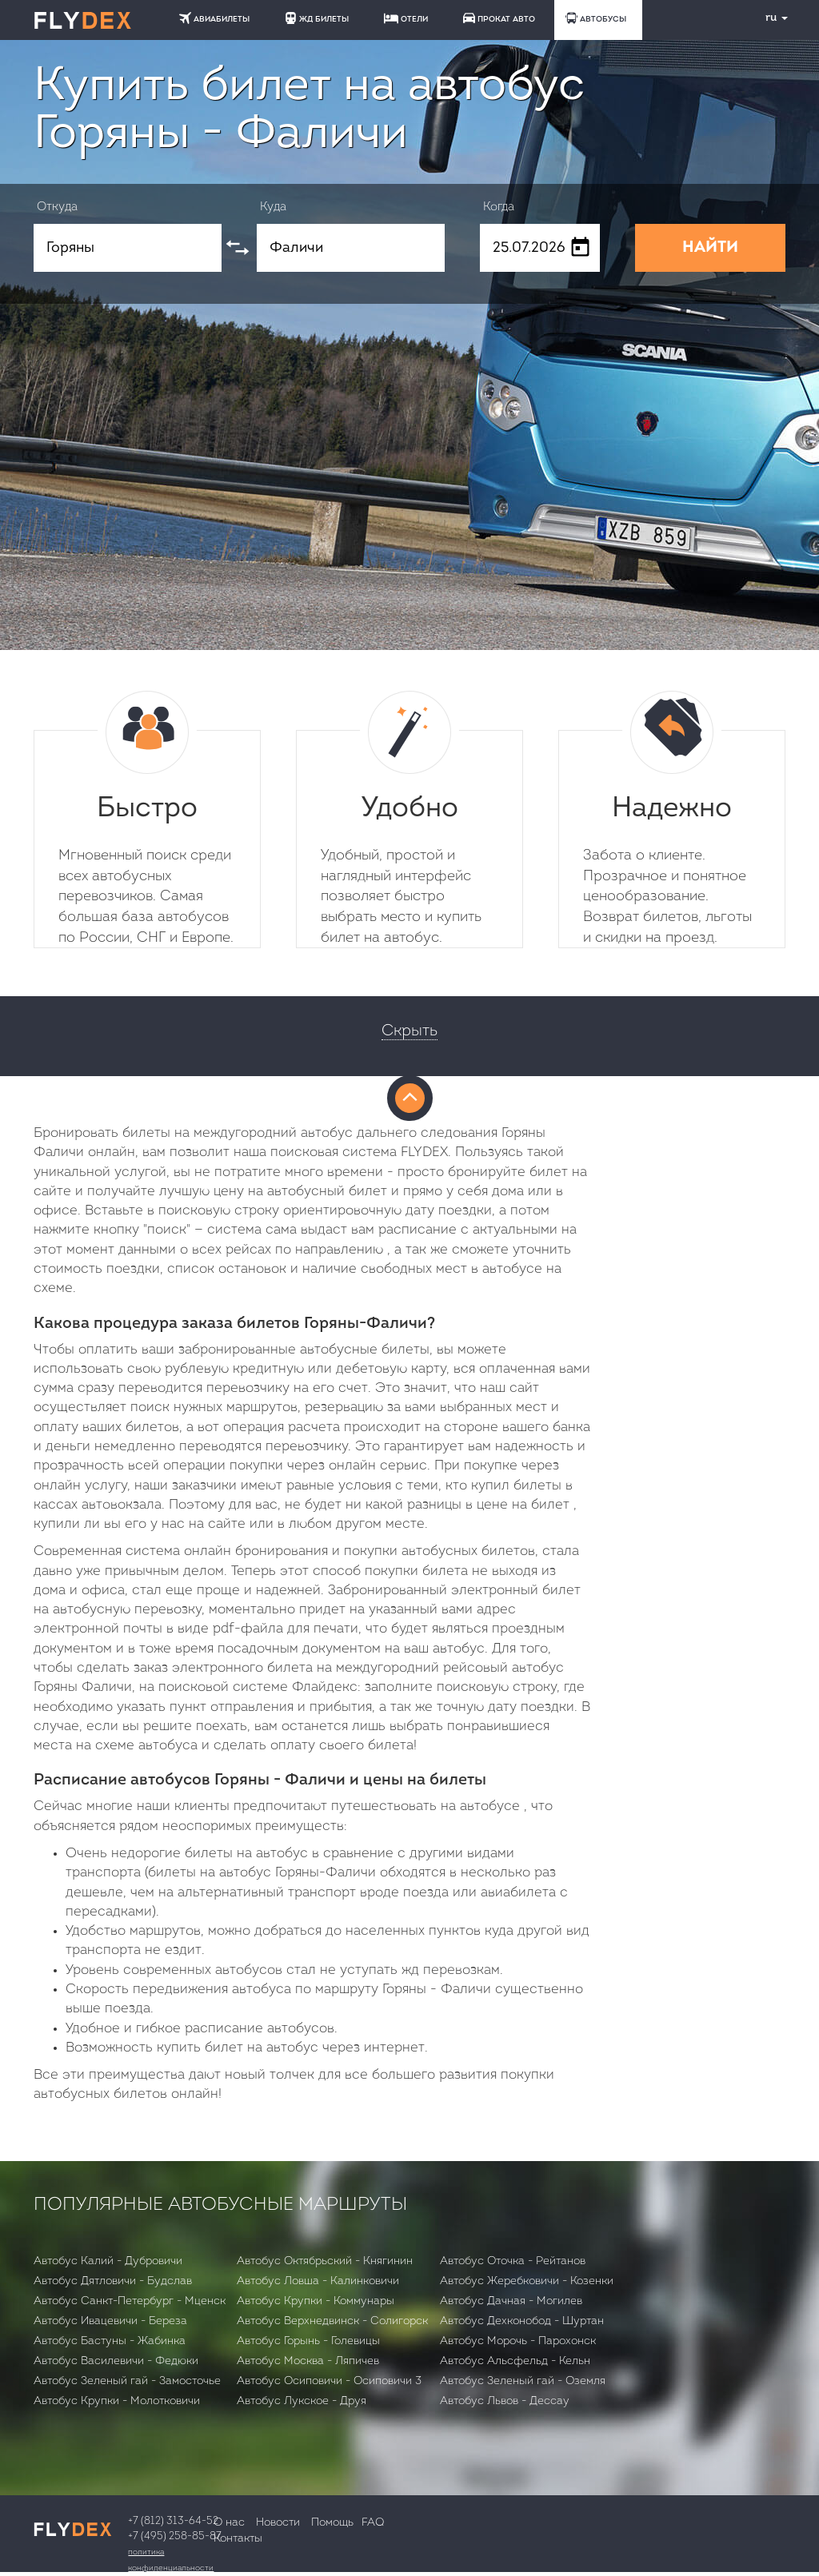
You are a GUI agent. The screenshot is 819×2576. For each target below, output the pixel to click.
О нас (229, 2523)
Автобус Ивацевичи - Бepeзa (110, 2321)
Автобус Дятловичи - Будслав (113, 2281)
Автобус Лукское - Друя (301, 2401)
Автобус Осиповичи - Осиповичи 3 (329, 2381)
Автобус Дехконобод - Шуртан (522, 2321)
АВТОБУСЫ (595, 18)
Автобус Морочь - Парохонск (518, 2341)
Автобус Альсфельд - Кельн (515, 2361)
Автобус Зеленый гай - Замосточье (127, 2381)
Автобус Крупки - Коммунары (315, 2301)
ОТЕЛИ (406, 18)
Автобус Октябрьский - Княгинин (325, 2261)
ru (770, 18)
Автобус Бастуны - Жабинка (110, 2341)
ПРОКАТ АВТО (499, 18)
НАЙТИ (710, 248)
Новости (278, 2523)
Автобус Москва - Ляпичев (308, 2361)
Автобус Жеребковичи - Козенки (526, 2281)
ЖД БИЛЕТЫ (317, 18)
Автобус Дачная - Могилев (511, 2301)
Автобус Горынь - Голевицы (308, 2341)
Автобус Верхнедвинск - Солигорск (332, 2321)
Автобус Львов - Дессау (504, 2401)
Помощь (332, 2523)
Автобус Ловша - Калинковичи (318, 2281)
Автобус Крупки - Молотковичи (117, 2401)
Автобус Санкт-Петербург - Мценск (130, 2301)
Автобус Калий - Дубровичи (108, 2261)
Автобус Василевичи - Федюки (116, 2361)
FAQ (373, 2523)
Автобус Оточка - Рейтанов (512, 2261)
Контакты (238, 2539)
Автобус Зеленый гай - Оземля (522, 2381)
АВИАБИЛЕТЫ (214, 18)
